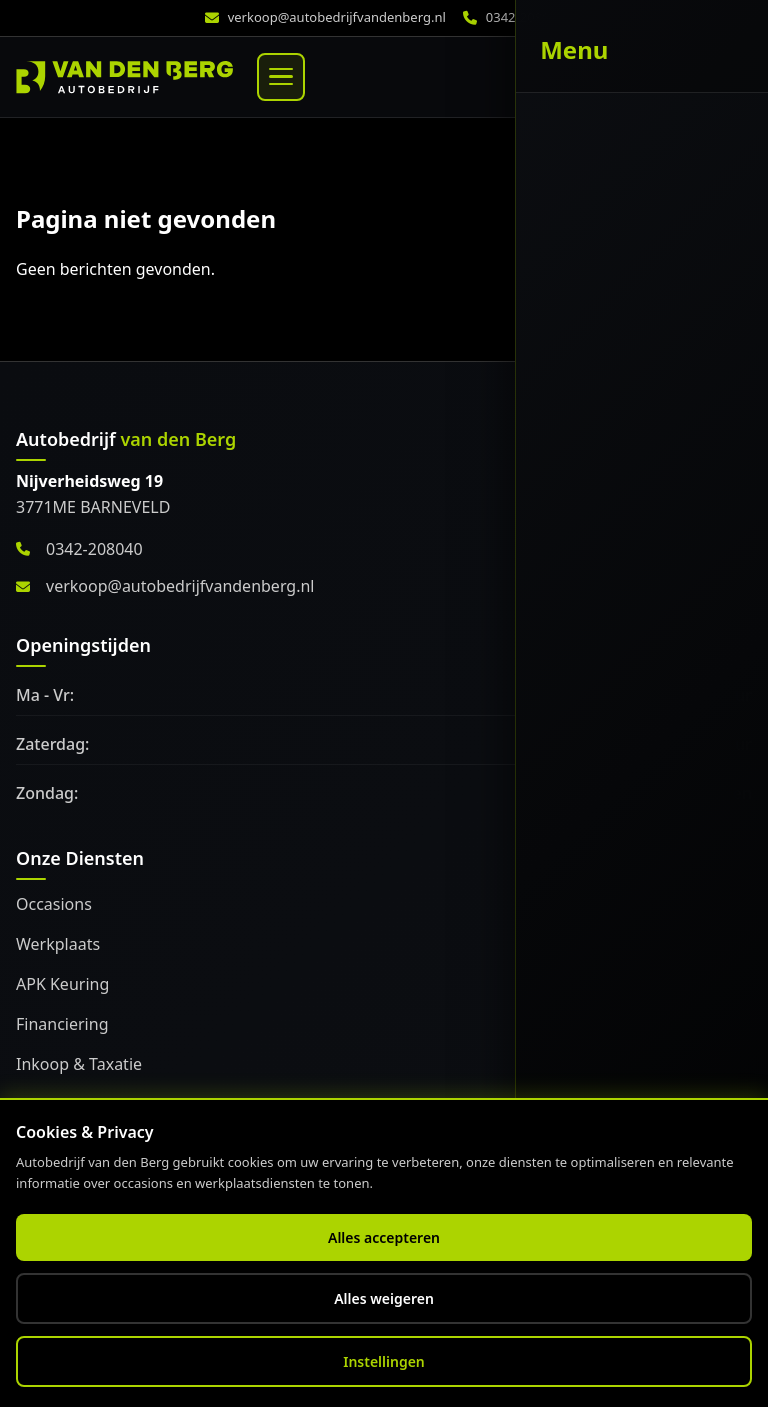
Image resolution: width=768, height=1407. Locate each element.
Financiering (62, 1024)
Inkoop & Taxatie (79, 1064)
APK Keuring (62, 984)
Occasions (54, 904)
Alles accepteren (384, 1237)
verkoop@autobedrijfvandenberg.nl (337, 17)
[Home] (124, 77)
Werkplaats (58, 944)
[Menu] (281, 77)
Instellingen (384, 1361)
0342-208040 (79, 549)
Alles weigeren (384, 1298)
